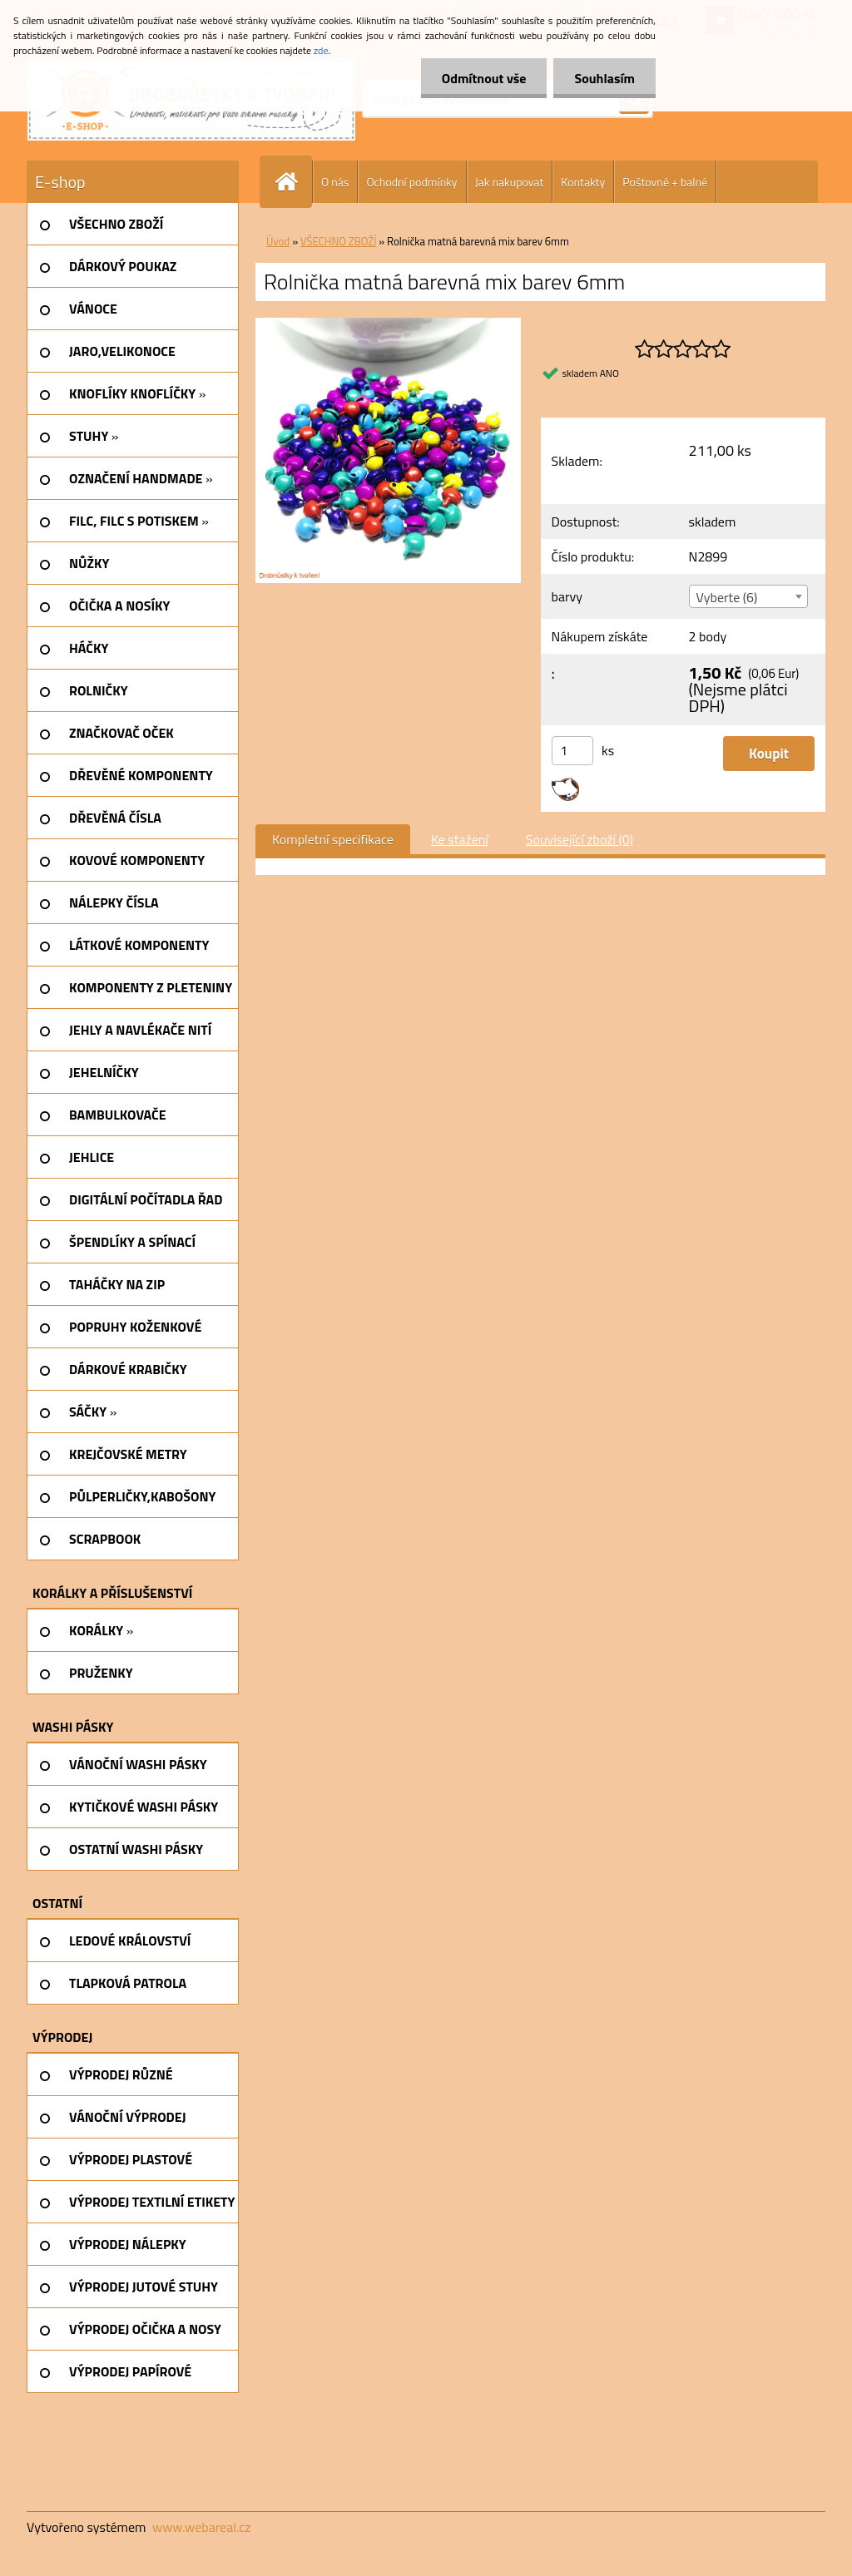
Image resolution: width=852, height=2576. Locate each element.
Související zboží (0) (579, 839)
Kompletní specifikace (333, 839)
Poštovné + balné (664, 181)
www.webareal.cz (201, 2527)
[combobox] (749, 596)
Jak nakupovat (509, 181)
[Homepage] (293, 182)
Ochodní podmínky (411, 181)
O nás (335, 181)
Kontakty (583, 181)
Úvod (278, 241)
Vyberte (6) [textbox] (727, 597)
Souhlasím (604, 78)
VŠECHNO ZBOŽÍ (338, 241)
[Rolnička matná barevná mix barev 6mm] (388, 324)
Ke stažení (459, 839)
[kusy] (572, 750)
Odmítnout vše (484, 78)
